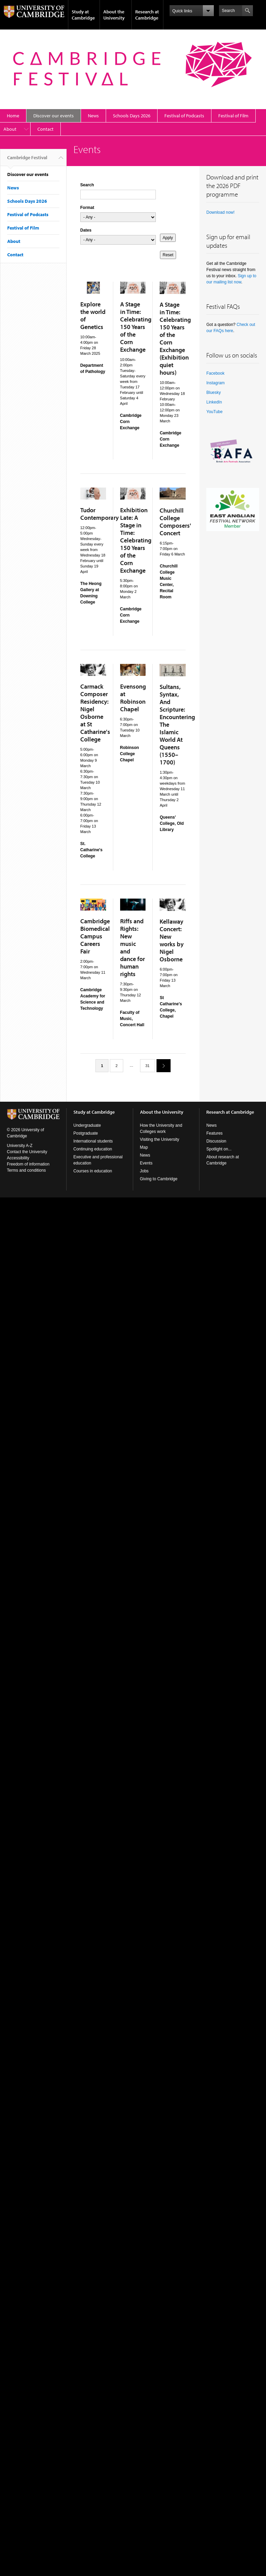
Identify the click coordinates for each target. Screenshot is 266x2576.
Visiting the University (160, 1139)
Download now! (220, 212)
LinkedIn (214, 402)
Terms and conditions (26, 1170)
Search (87, 185)
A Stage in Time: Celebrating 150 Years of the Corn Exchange (135, 326)
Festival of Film (233, 116)
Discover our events (53, 116)
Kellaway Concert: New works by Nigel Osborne (172, 940)
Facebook (215, 373)
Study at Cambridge (83, 15)
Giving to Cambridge (158, 1178)
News (93, 116)
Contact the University (27, 1151)
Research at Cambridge (147, 15)
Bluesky (213, 392)
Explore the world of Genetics (92, 315)
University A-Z (20, 1145)
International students (93, 1141)
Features (214, 1133)
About (9, 129)
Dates (86, 230)
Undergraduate (87, 1125)
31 (148, 1066)
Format (87, 207)
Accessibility (18, 1158)
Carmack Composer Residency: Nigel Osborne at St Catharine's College (95, 712)
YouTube (214, 411)
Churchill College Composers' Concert (175, 521)
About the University (114, 15)
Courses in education (92, 1171)
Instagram (215, 382)
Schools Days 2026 (131, 116)
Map (144, 1147)
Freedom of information (28, 1164)
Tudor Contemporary (99, 514)
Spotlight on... (218, 1149)
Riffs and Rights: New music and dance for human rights (132, 947)
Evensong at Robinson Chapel (133, 697)
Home (13, 116)
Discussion (216, 1141)
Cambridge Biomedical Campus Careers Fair (95, 936)
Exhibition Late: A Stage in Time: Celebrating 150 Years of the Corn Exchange (135, 540)
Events (146, 1163)
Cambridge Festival (27, 160)
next (161, 1065)
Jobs (144, 1171)
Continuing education (92, 1149)
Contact (45, 129)
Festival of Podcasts (184, 116)
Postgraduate (85, 1133)
